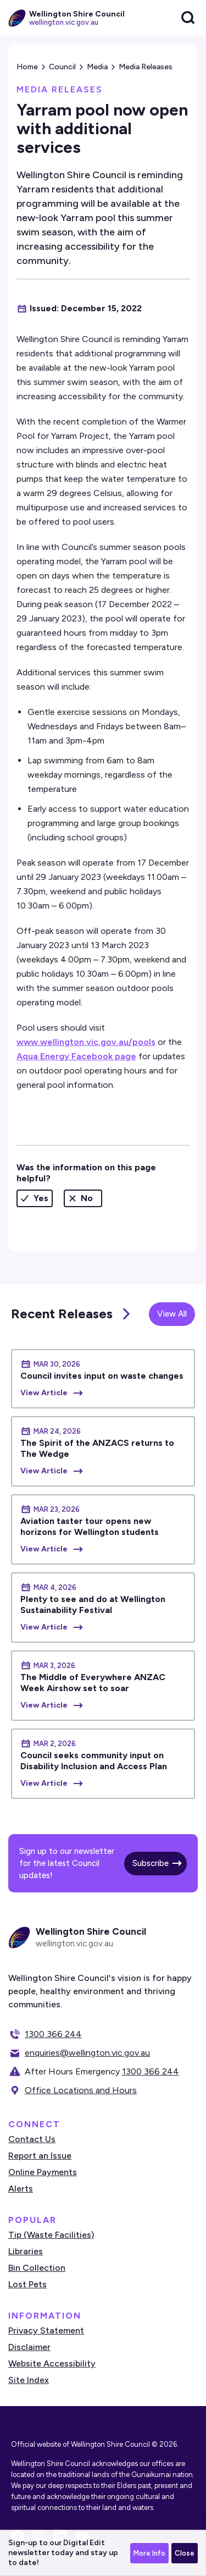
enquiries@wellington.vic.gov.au (87, 2052)
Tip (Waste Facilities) (51, 2235)
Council (62, 66)
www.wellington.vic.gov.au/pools (85, 1042)
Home (27, 66)
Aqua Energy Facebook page (76, 1056)
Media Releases (145, 66)
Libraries (25, 2251)
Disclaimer (29, 2347)
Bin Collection (36, 2268)
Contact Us (31, 2139)
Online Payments (42, 2172)
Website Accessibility (52, 2363)
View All (172, 1314)
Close (184, 2553)
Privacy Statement (46, 2330)
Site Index (28, 2380)
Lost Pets (27, 2284)
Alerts (20, 2188)
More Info (149, 2553)
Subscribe (150, 1863)
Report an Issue (39, 2155)
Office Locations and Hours (81, 2090)
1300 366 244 (53, 2034)
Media (97, 66)
